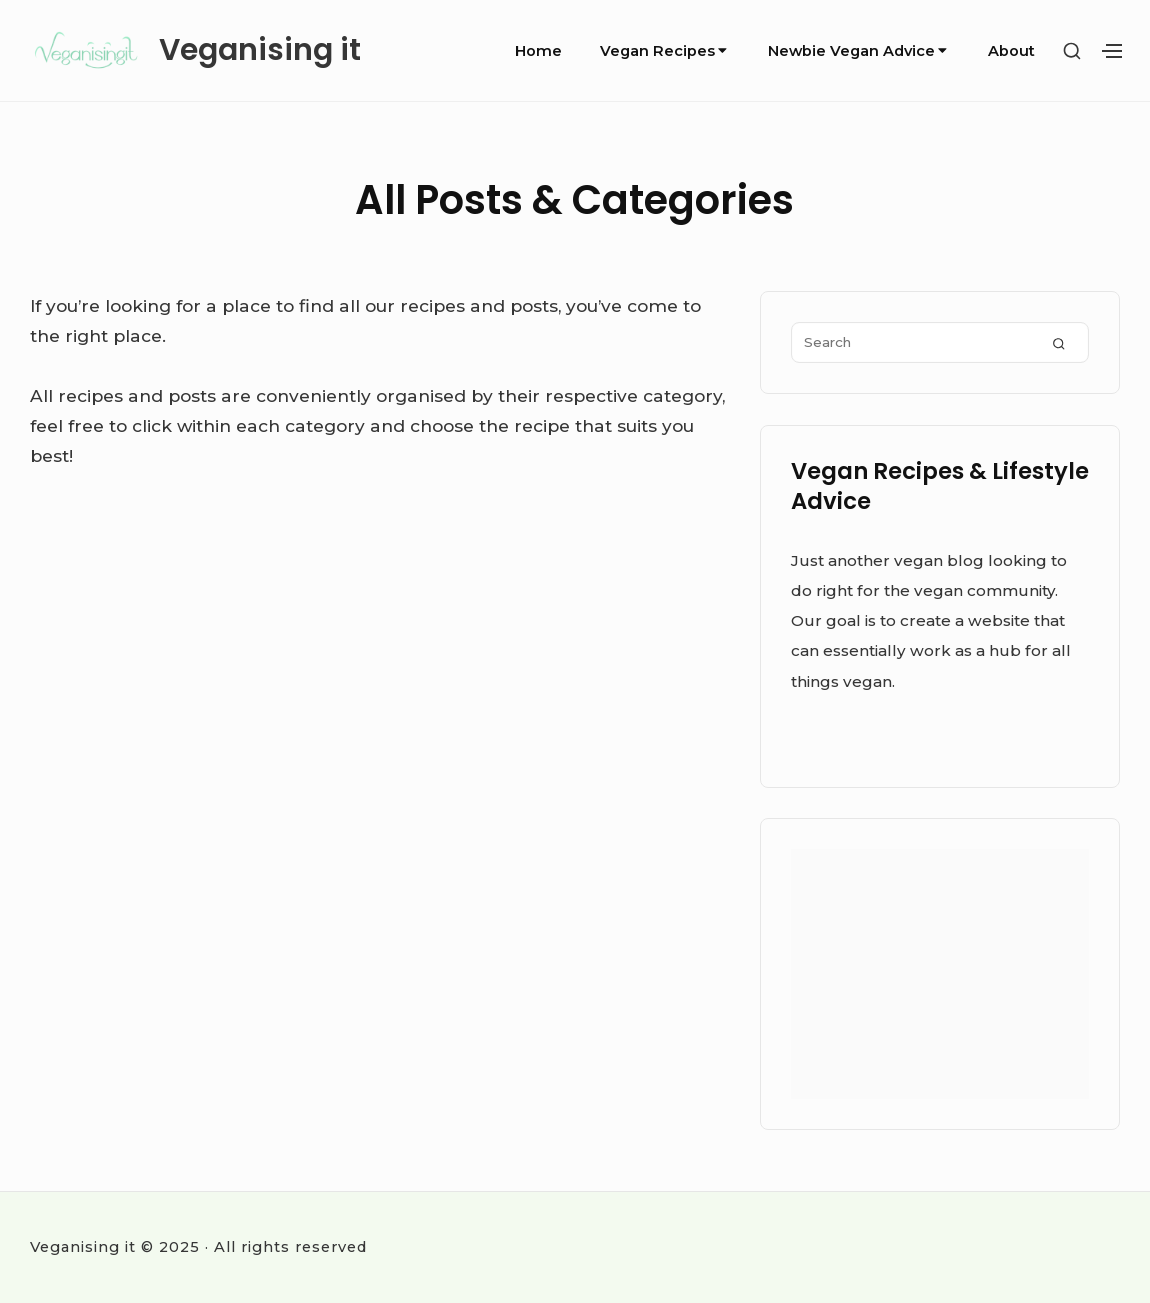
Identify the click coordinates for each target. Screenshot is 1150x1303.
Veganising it (260, 50)
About (1011, 51)
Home (538, 51)
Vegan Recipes (665, 51)
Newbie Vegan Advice (859, 51)
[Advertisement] (940, 974)
